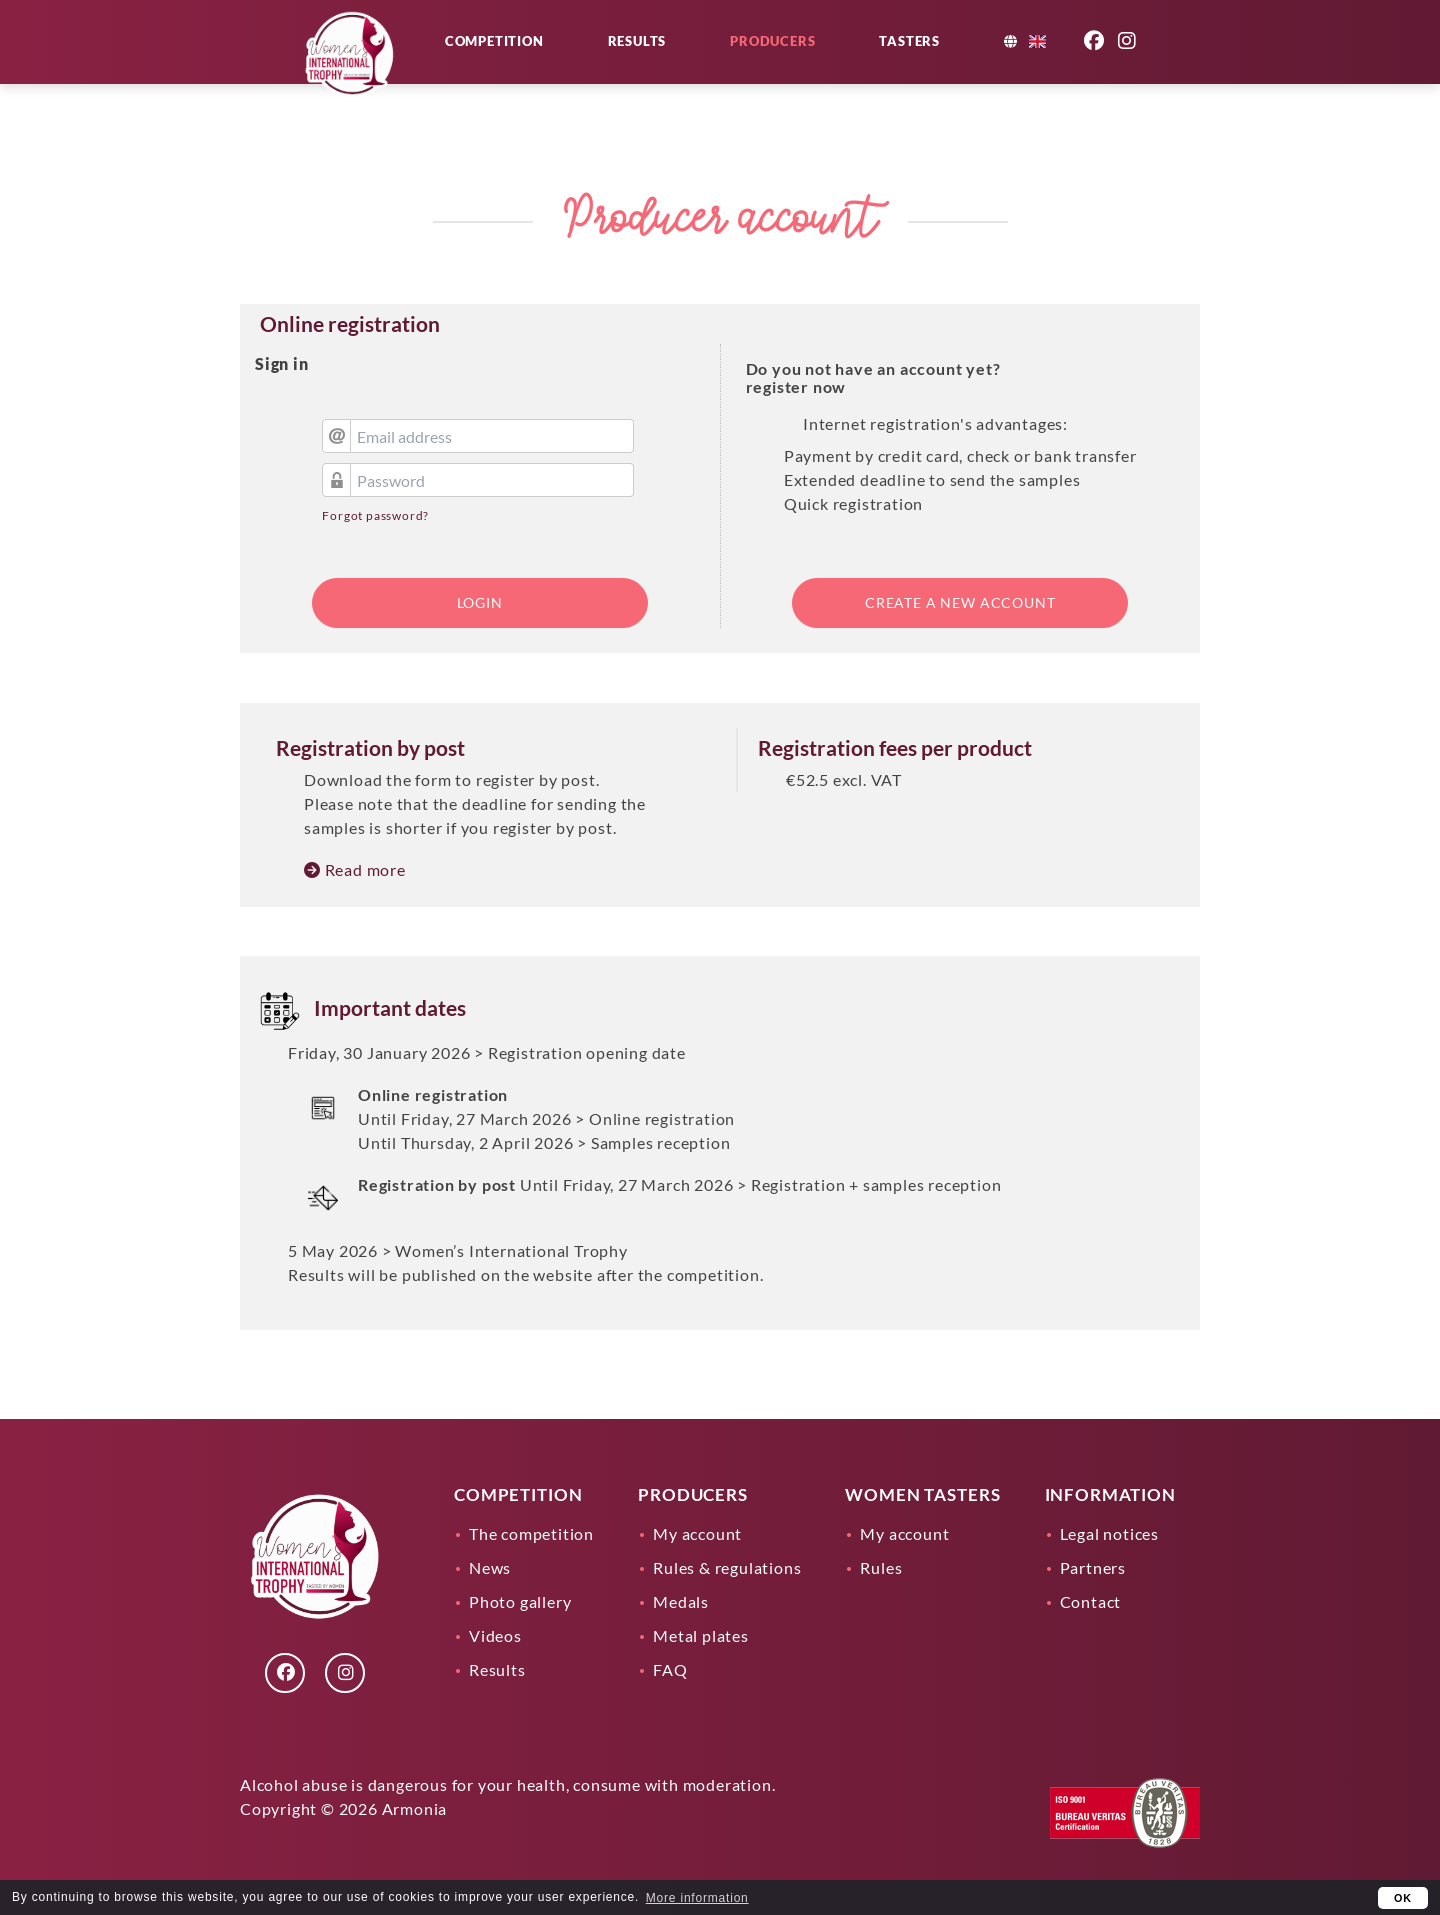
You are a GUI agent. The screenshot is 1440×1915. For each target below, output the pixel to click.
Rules (881, 1567)
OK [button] (1403, 1898)
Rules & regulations (727, 1567)
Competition (541, 62)
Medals (681, 1601)
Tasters (956, 62)
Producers (819, 62)
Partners (1093, 1567)
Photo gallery (520, 1601)
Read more (355, 869)
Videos (495, 1635)
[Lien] (355, 100)
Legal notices (1109, 1533)
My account (697, 1533)
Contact (1091, 1601)
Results (684, 62)
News (490, 1567)
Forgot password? (375, 515)
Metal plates (701, 1635)
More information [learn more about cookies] (697, 1898)
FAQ (670, 1669)
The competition (531, 1533)
